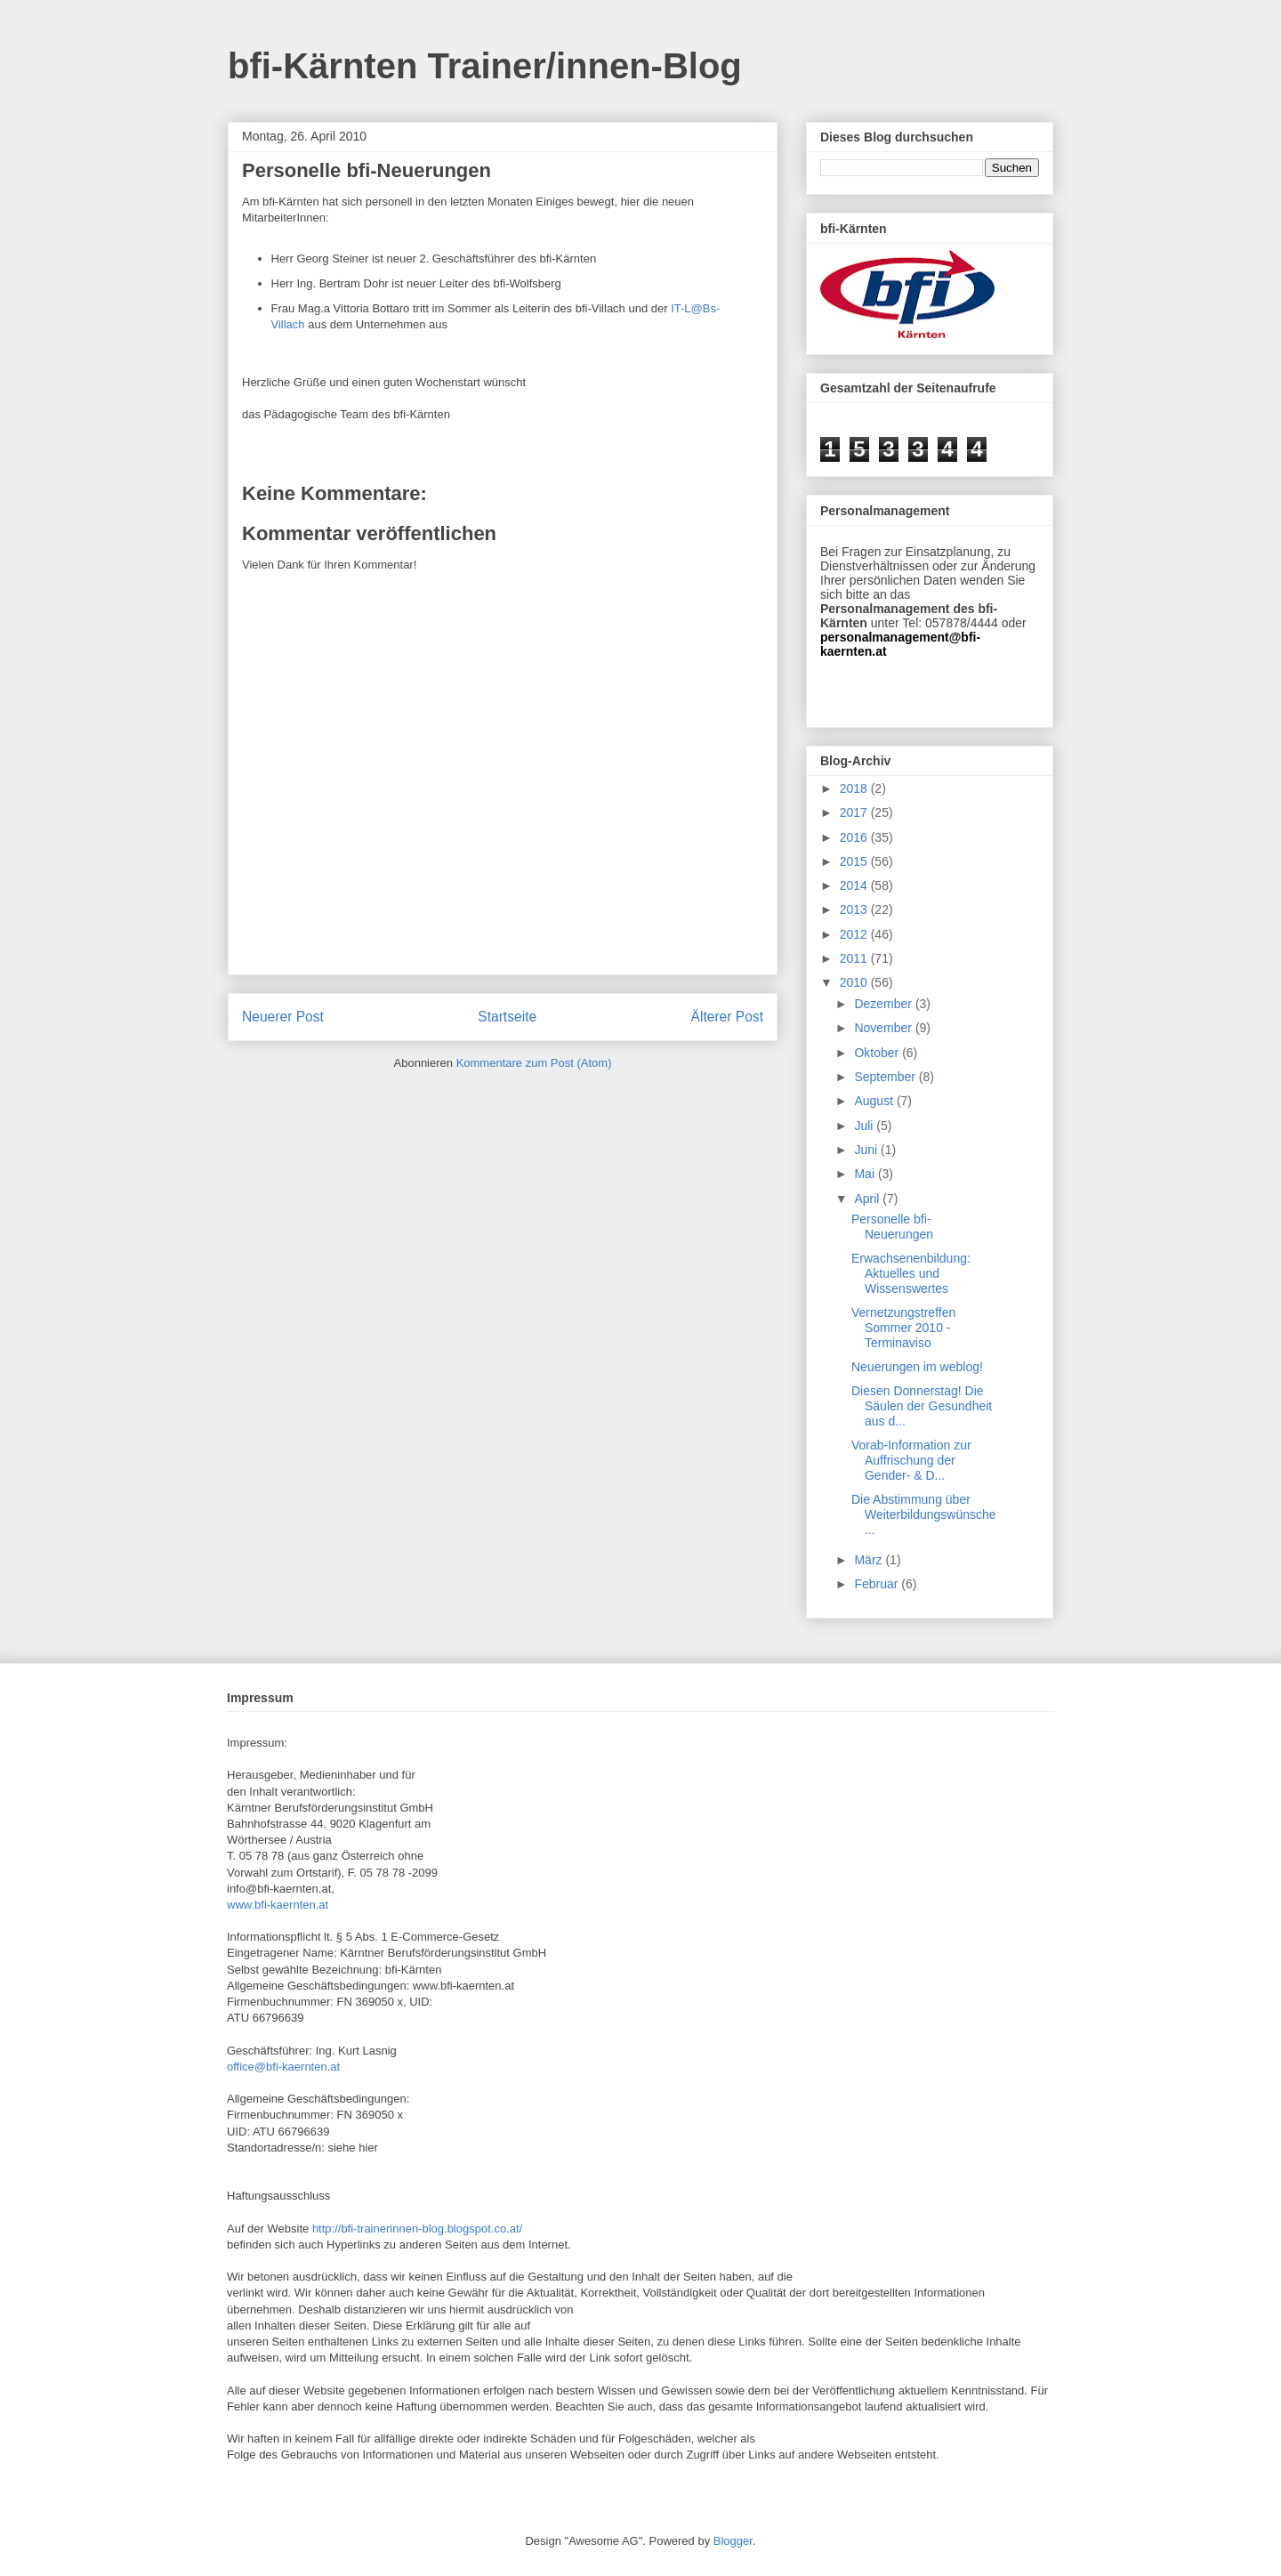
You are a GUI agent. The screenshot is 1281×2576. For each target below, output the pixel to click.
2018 (855, 788)
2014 (855, 885)
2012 (855, 934)
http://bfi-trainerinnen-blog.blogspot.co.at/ (417, 2228)
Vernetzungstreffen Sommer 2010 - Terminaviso (903, 1327)
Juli (865, 1125)
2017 (855, 812)
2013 (855, 909)
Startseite (507, 1016)
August (875, 1101)
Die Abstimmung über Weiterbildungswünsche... (923, 1514)
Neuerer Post (283, 1016)
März (869, 1560)
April (868, 1198)
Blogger (733, 2541)
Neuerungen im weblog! (917, 1367)
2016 (855, 837)
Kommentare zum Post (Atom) (534, 1063)
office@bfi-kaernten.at (283, 2066)
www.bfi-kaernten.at (277, 1904)
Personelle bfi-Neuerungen (892, 1226)
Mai (865, 1174)
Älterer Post (727, 1016)
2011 (855, 958)
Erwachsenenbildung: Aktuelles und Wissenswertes (911, 1273)
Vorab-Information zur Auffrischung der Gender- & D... (911, 1460)
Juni (867, 1150)
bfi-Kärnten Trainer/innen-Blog (485, 65)
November (884, 1028)
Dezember (884, 1004)
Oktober (878, 1053)
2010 (855, 982)
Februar (877, 1584)
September (886, 1077)
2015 (855, 861)
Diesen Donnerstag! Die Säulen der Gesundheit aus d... (921, 1406)
